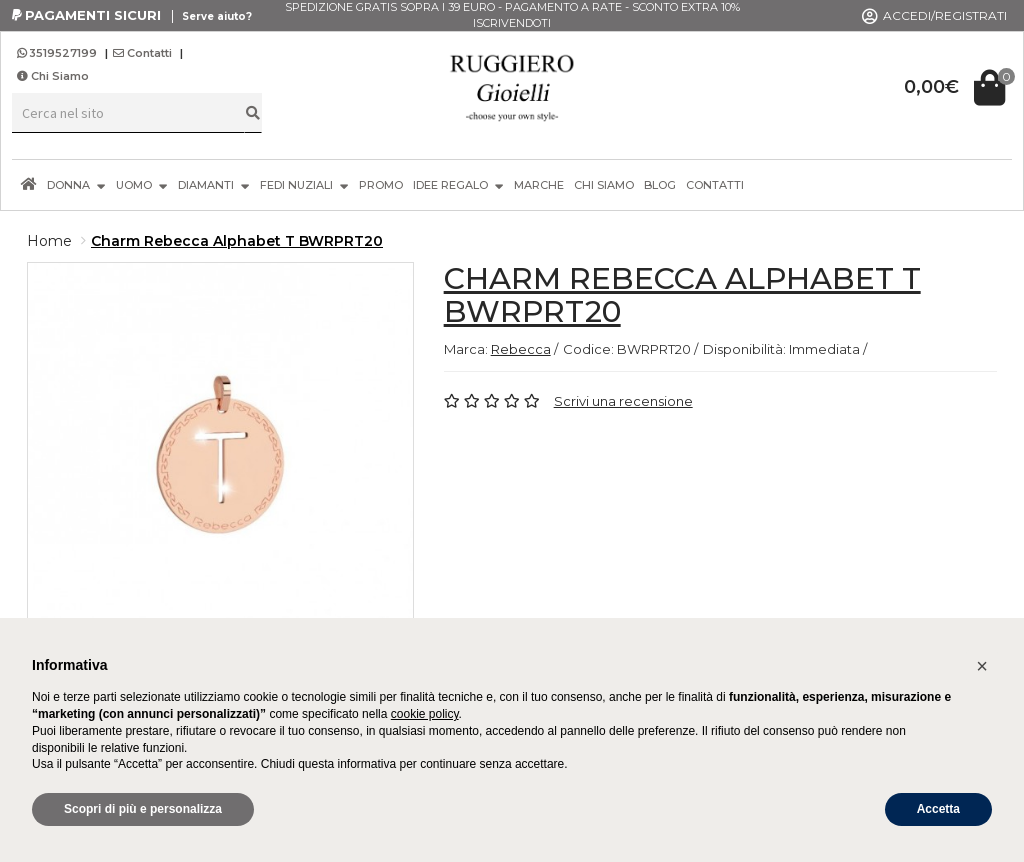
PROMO (381, 185)
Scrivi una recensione (623, 401)
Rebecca (521, 349)
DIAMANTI (214, 184)
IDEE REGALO (458, 184)
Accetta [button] (938, 809)
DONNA (76, 184)
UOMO (142, 184)
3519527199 (58, 53)
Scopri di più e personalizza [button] (143, 809)
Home (49, 241)
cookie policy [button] (425, 714)
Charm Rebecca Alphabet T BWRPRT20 (237, 241)
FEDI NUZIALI (304, 184)
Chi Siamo (53, 76)
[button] (982, 666)
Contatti (142, 53)
